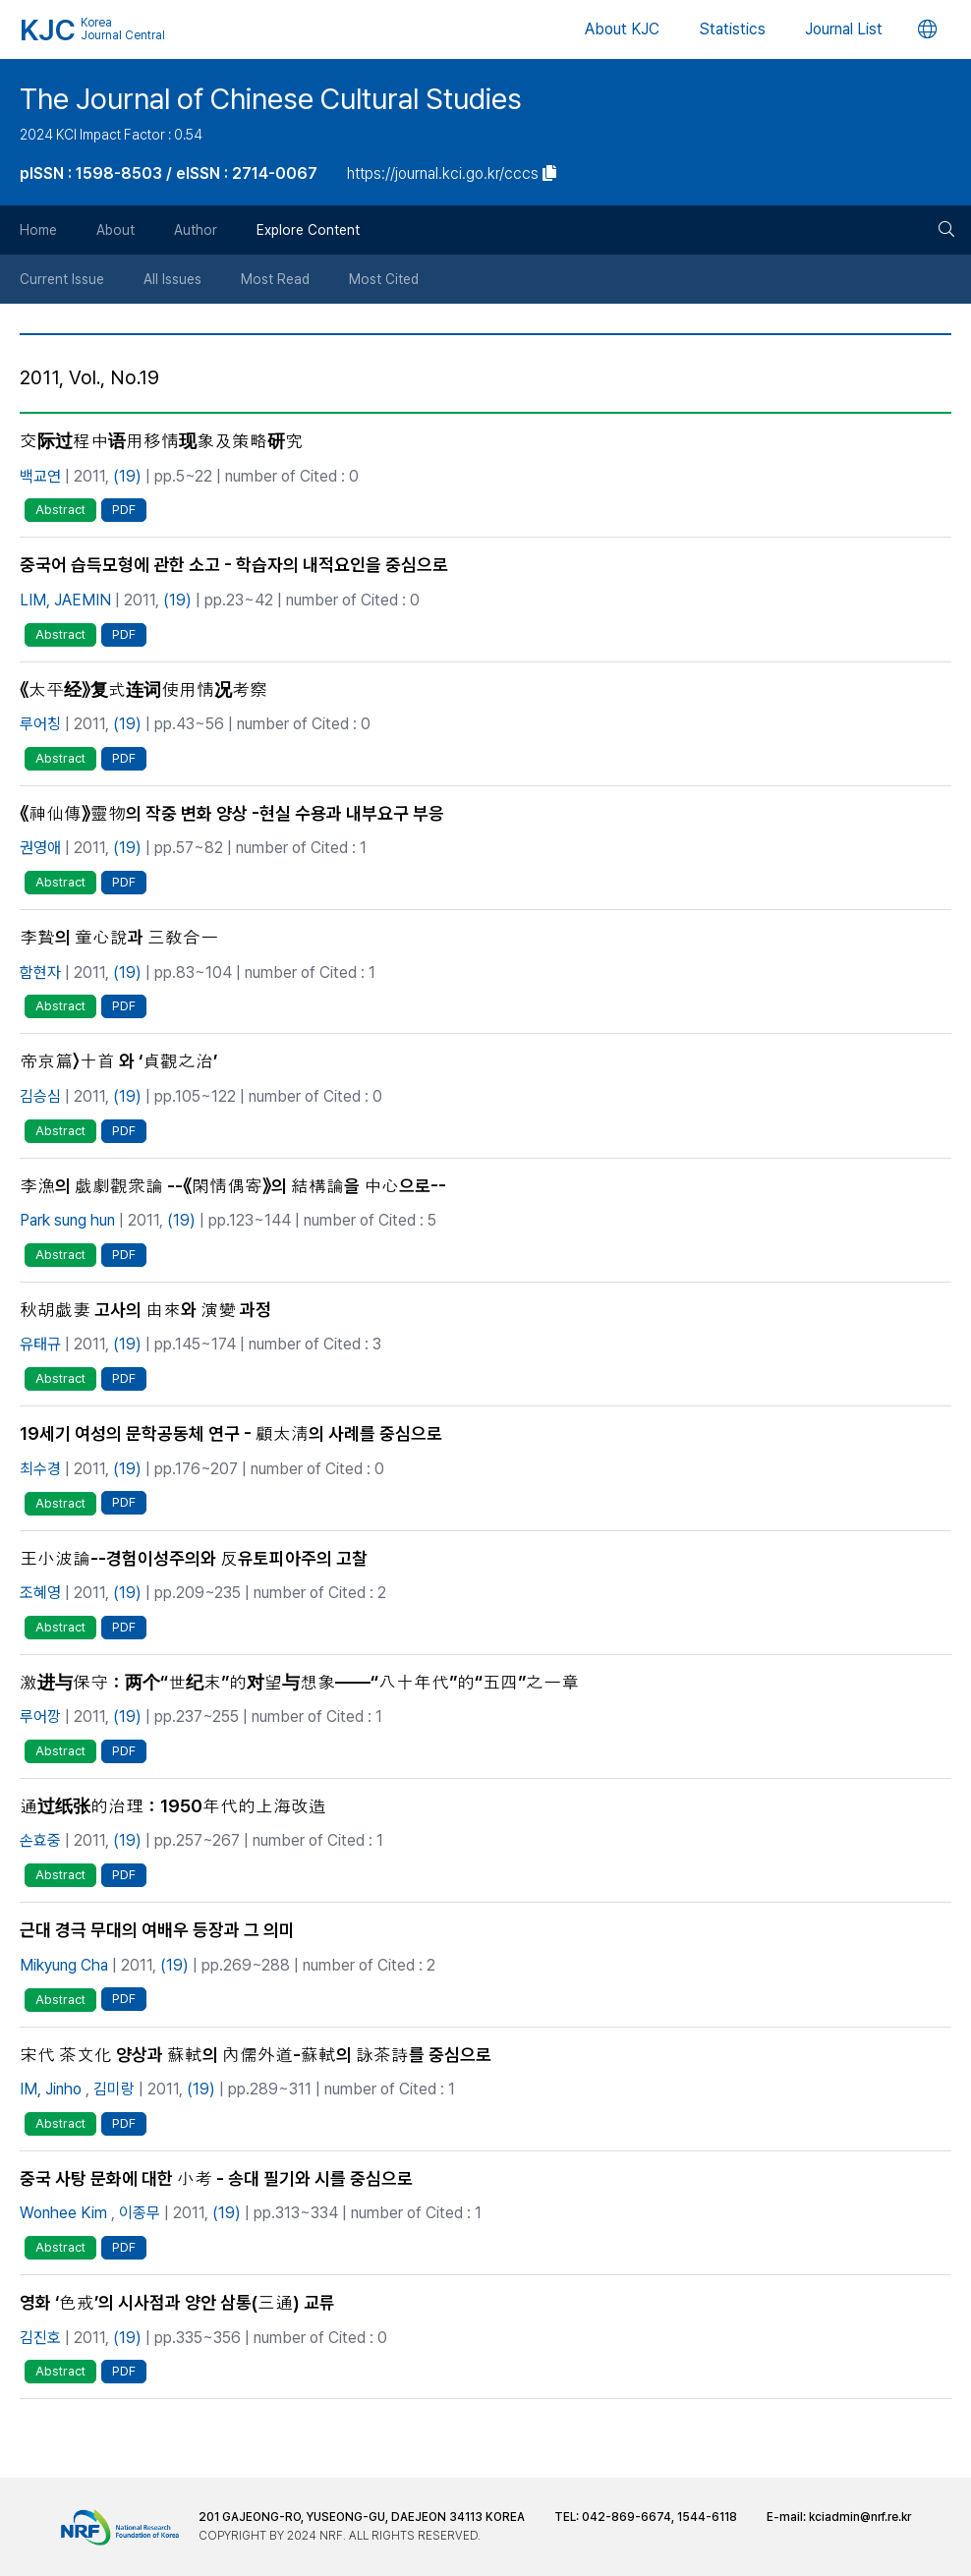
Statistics (732, 29)
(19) (127, 476)
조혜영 (40, 1592)
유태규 (40, 1344)
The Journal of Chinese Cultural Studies (271, 99)
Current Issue (62, 279)
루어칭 (40, 724)
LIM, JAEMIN (65, 600)
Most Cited (384, 279)
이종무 (139, 2213)
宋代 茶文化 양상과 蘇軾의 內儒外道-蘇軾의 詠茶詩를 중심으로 (255, 2054)
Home (38, 230)
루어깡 (40, 1716)
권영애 (40, 847)
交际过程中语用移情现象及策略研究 (161, 440)
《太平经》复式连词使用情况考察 (143, 689)
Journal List (844, 29)
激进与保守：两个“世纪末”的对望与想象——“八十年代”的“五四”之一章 (299, 1682)
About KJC (622, 29)
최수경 (40, 1469)
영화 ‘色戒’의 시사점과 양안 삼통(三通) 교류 (177, 2302)
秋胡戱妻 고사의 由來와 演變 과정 (145, 1309)
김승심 (40, 1096)
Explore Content (308, 230)
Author (195, 230)
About (115, 230)
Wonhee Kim (63, 2213)
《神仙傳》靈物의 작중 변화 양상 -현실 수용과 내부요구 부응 (232, 813)
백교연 (40, 476)
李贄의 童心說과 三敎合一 (119, 937)
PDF (124, 509)
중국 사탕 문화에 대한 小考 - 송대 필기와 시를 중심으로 (216, 2178)
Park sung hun (67, 1220)
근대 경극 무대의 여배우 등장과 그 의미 (157, 1929)
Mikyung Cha (64, 1965)
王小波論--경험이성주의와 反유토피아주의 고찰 (194, 1558)
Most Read (275, 279)
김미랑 (114, 2089)
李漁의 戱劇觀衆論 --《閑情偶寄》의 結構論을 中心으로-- (233, 1185)
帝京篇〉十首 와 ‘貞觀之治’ (118, 1061)
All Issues (172, 279)
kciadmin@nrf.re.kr (860, 2517)
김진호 (40, 2337)
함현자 (40, 972)
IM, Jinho (51, 2089)
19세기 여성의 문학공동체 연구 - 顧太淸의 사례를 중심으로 (231, 1433)
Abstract (60, 509)
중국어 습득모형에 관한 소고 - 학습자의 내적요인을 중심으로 (234, 564)
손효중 (40, 1840)
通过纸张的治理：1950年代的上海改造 (173, 1806)
